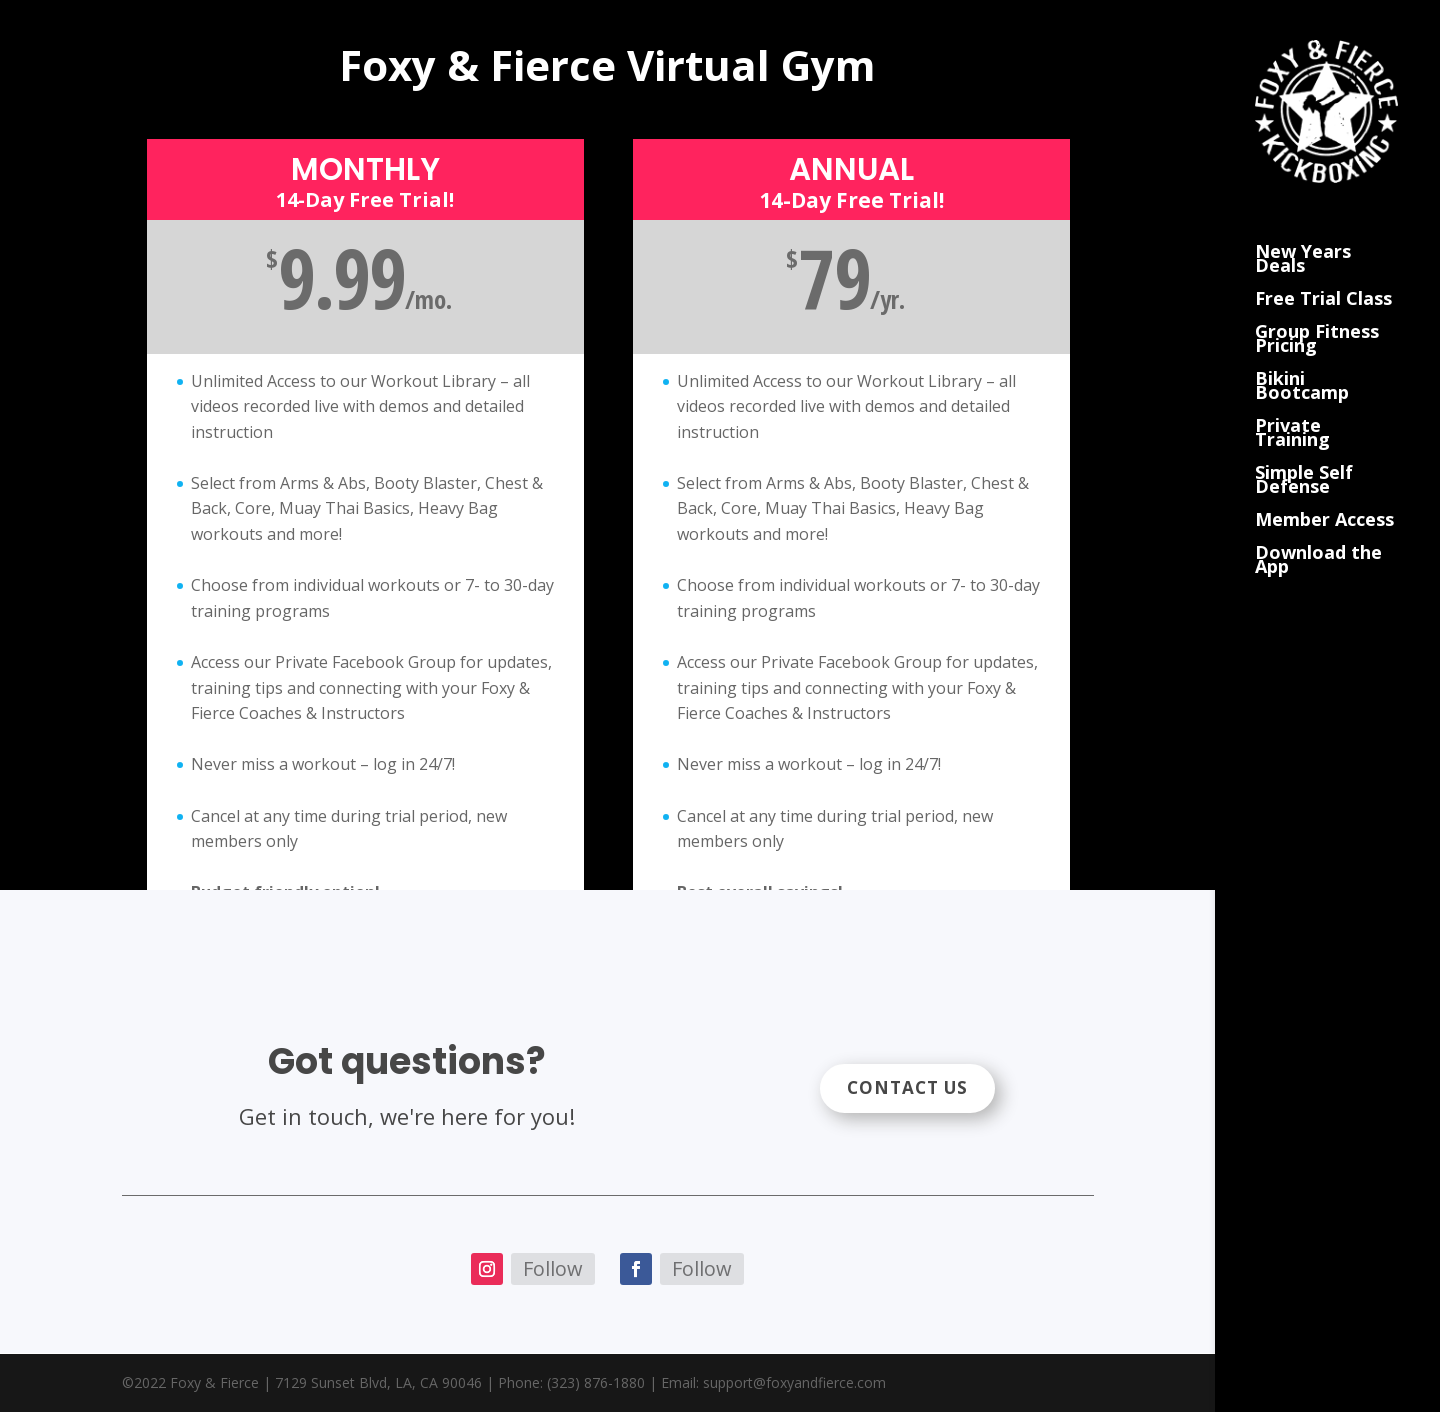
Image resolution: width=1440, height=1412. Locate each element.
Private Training (1292, 407)
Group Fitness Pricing (1317, 313)
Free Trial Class (1323, 273)
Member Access (1324, 494)
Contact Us (907, 1087)
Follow (553, 1268)
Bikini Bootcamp (1302, 360)
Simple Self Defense (1304, 454)
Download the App (1318, 534)
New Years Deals (1303, 233)
